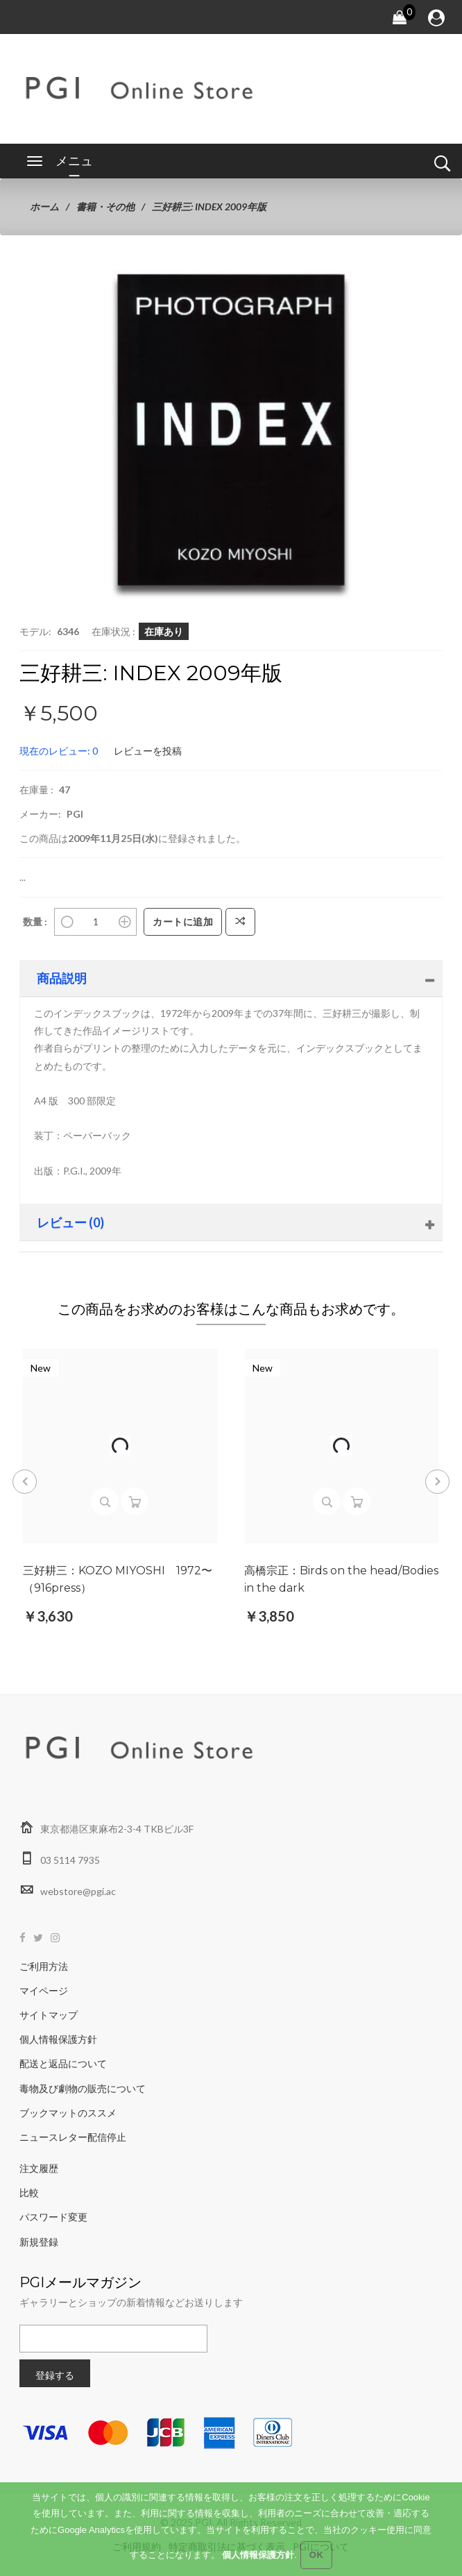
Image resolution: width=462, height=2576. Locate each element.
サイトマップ (48, 2015)
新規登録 (38, 2242)
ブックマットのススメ (68, 2113)
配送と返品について (63, 2063)
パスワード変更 (53, 2217)
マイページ (43, 1990)
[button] (338, 302)
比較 (29, 2192)
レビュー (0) (70, 1222)
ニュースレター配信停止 (72, 2137)
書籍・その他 (105, 206)
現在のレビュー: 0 (58, 751)
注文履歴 (38, 2168)
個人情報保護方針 (58, 2039)
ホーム (44, 206)
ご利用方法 (43, 1966)
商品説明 (62, 978)
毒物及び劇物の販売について (82, 2088)
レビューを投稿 (148, 751)
